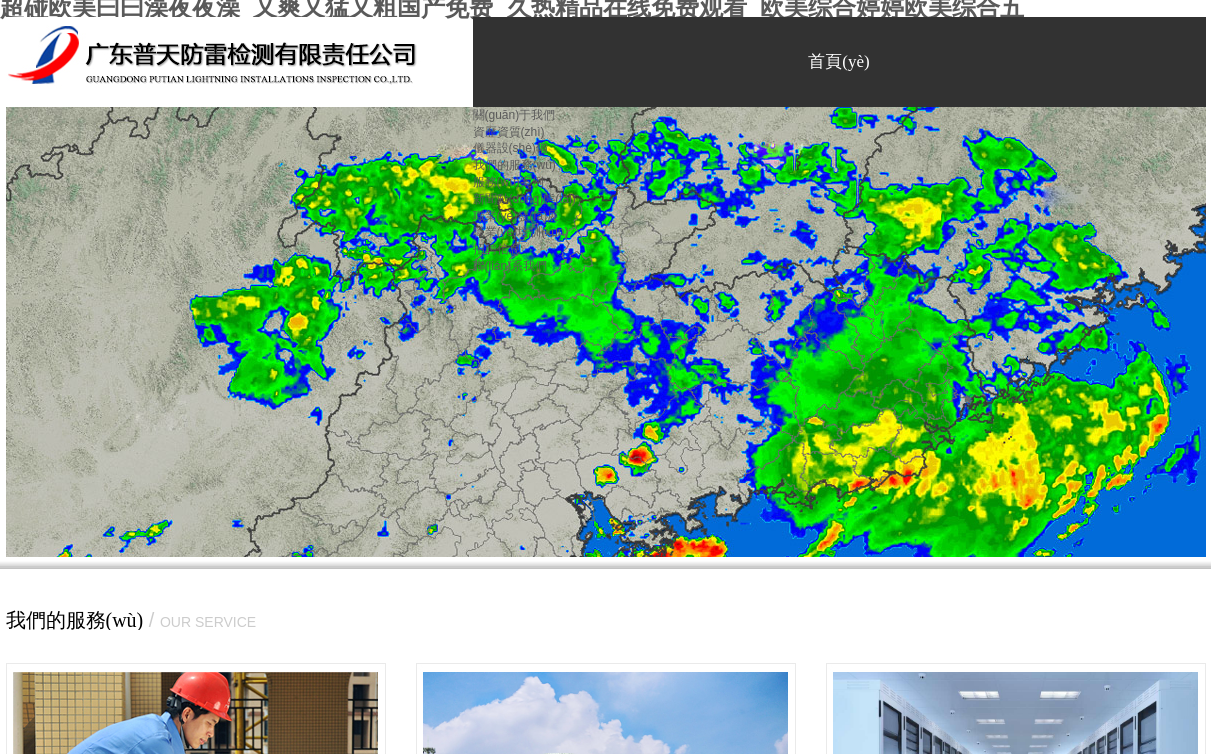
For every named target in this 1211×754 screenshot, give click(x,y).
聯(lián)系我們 (510, 266)
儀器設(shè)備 (510, 148)
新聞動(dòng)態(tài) (524, 199)
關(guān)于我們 (514, 115)
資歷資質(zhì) (509, 132)
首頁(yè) (838, 61)
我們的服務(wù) (514, 165)
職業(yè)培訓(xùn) (521, 232)
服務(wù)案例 (508, 182)
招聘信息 (497, 249)
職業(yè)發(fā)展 (516, 216)
